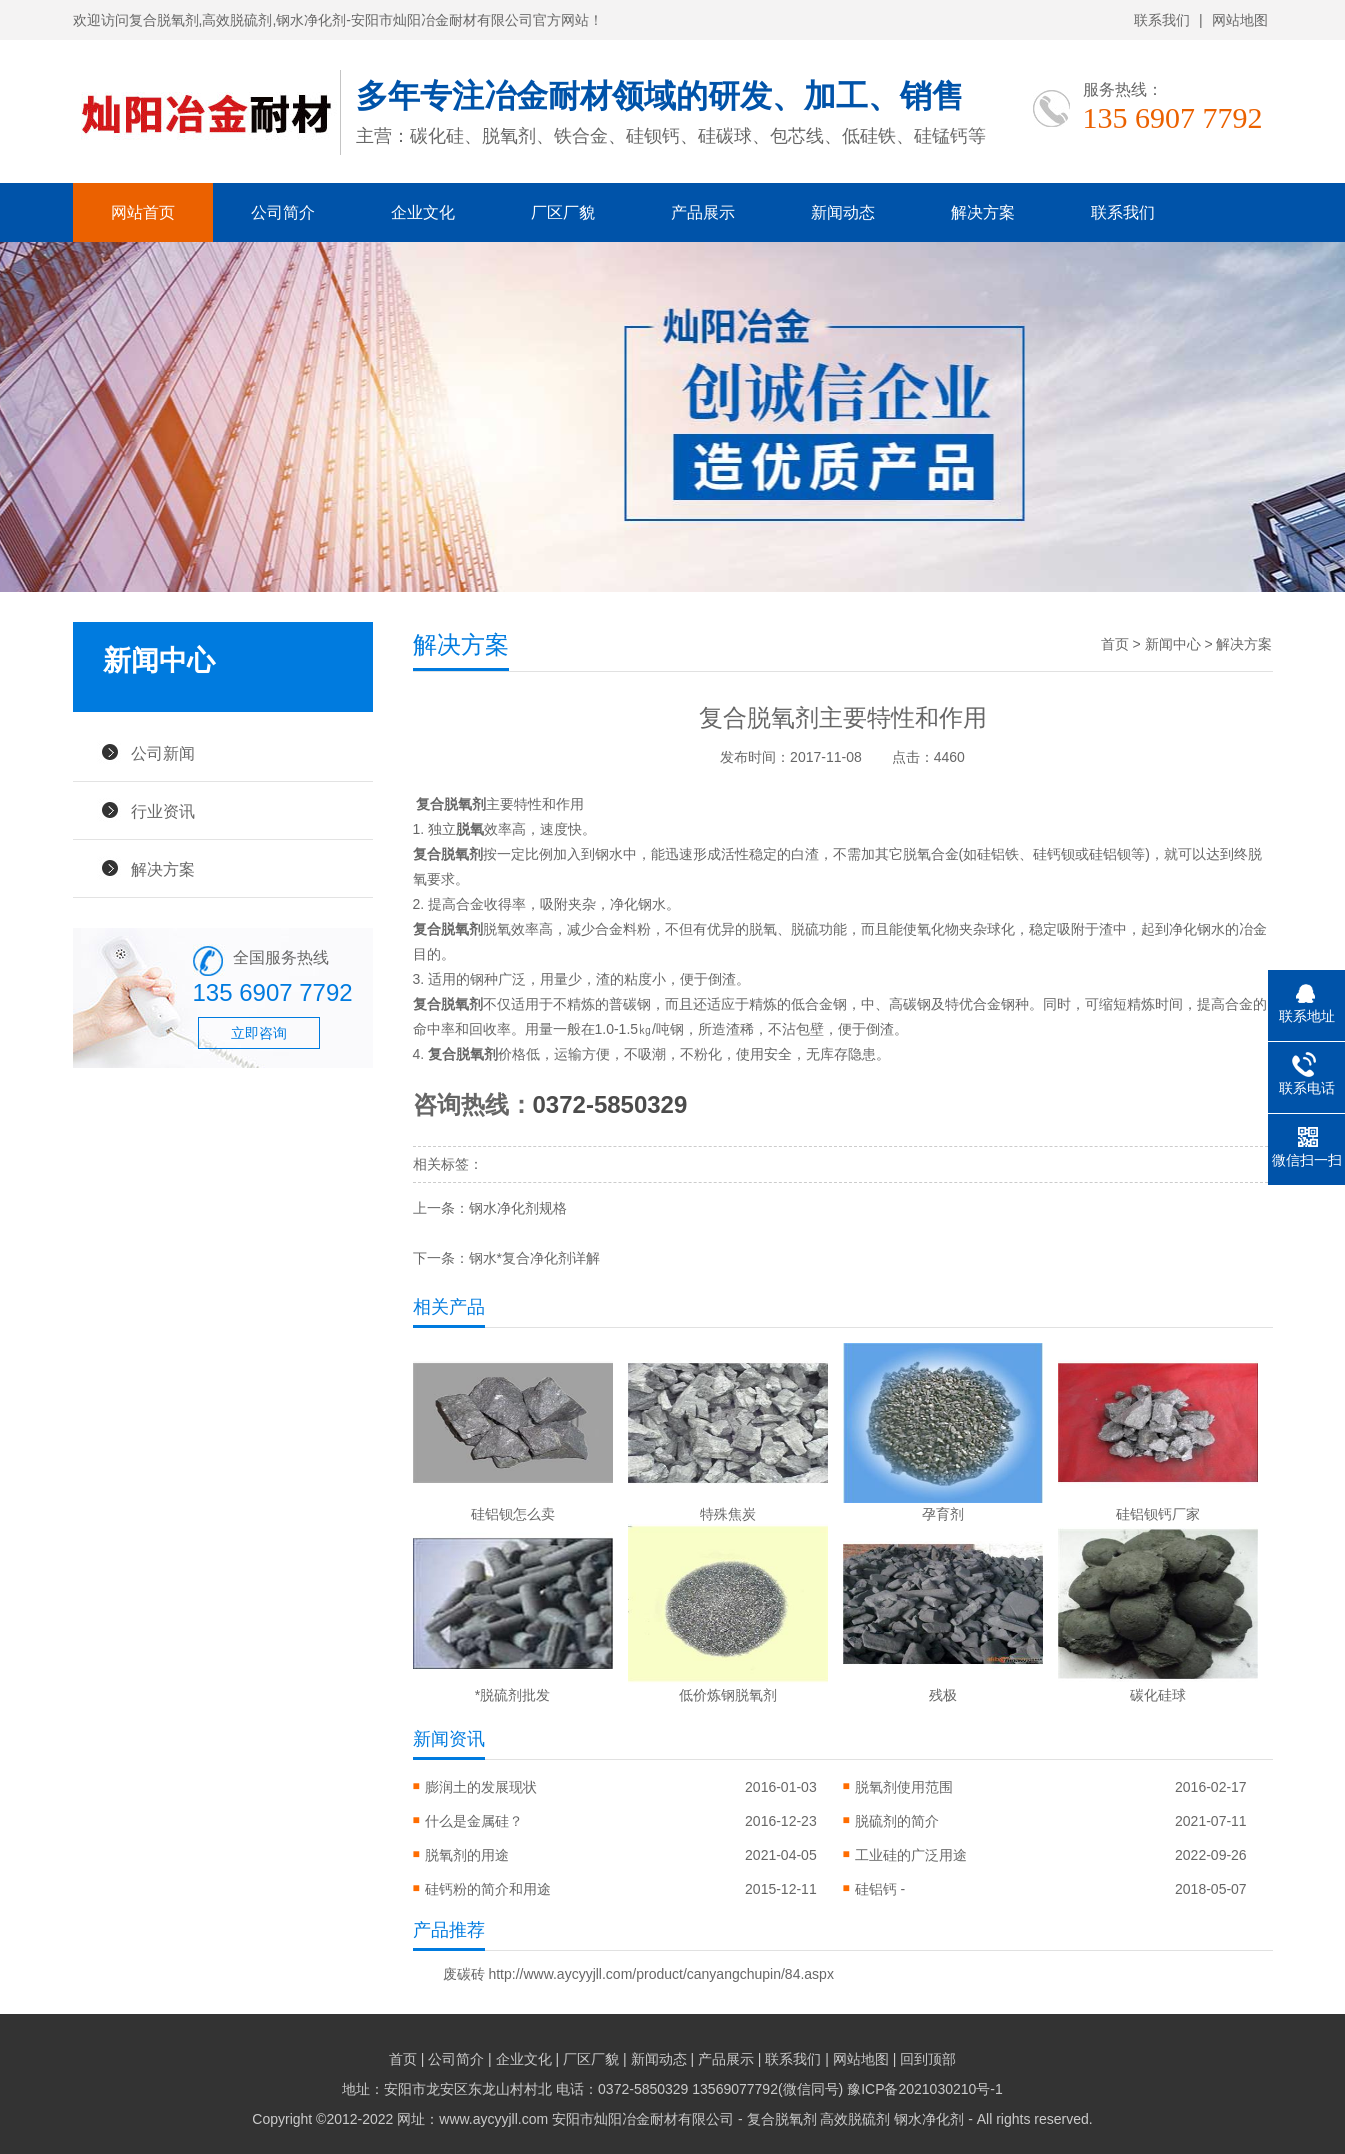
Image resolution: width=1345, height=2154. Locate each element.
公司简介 (283, 212)
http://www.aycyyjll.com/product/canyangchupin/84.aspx (661, 1974)
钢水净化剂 (929, 2119)
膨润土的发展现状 (481, 1787)
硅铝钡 (1110, 854)
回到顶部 (928, 2059)
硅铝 (991, 854)
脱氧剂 (477, 1054)
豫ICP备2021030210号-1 (925, 2089)
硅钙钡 (1054, 854)
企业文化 (423, 212)
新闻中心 (1173, 644)
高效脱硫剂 (855, 2119)
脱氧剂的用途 (467, 1855)
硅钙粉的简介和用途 (488, 1889)
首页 (1115, 644)
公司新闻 (163, 753)
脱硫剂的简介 (897, 1821)
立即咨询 (259, 1033)
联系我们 (1162, 20)
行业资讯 (163, 811)
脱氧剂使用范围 (904, 1787)
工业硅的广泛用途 (911, 1855)
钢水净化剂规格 (518, 1208)
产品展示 (703, 212)
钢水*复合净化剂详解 (534, 1258)
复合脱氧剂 (451, 804)
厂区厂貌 (563, 212)
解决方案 (983, 212)
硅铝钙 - (880, 1889)
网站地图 (1240, 20)
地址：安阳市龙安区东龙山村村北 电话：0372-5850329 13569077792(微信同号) (594, 2089)
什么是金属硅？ (474, 1821)
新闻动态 (843, 212)
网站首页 (143, 212)
